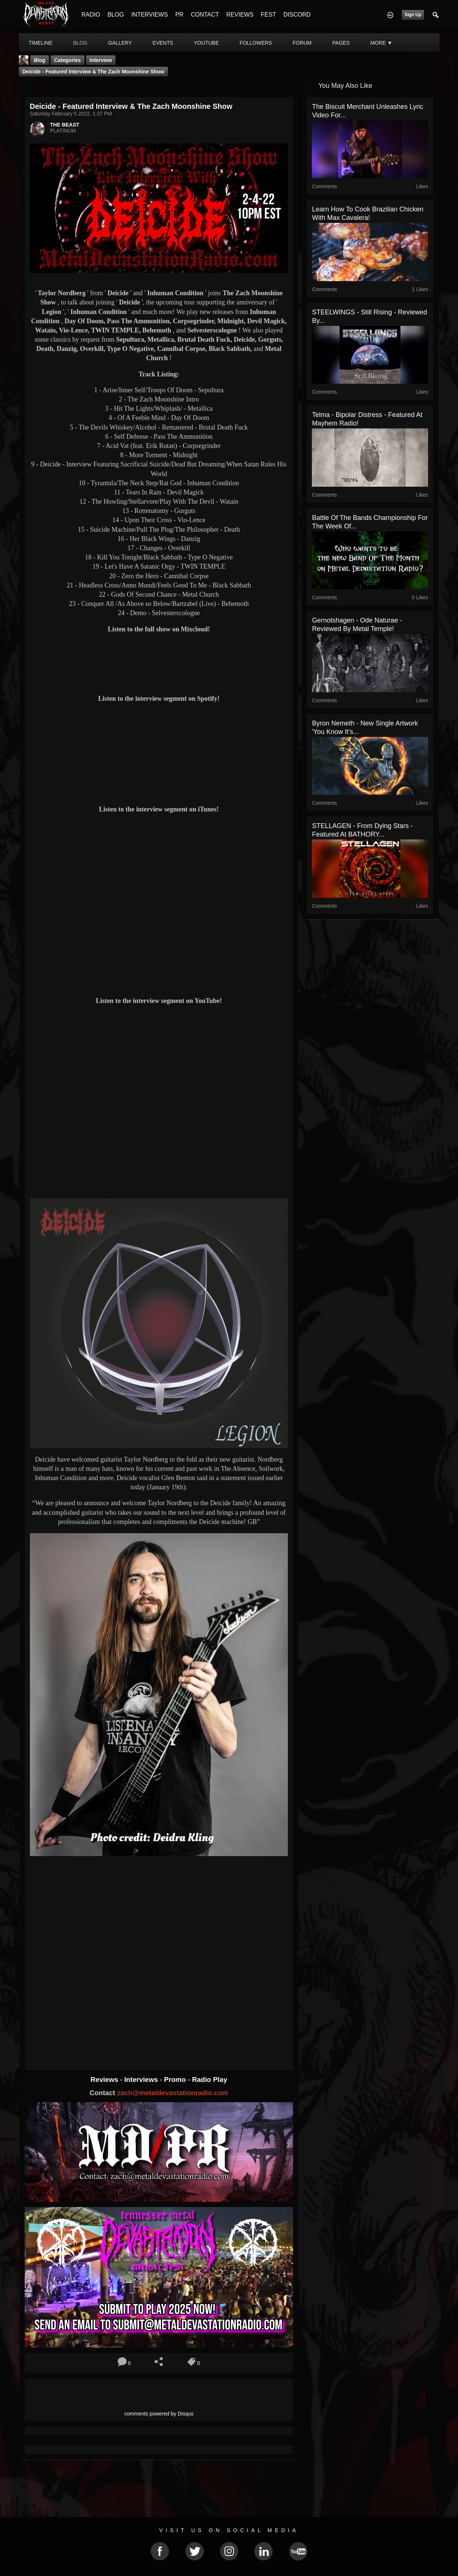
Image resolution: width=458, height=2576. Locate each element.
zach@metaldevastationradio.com (172, 2093)
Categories (67, 60)
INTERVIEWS (149, 14)
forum (302, 43)
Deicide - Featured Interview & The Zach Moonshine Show (93, 72)
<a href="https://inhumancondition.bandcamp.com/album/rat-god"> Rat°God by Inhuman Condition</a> (159, 2028)
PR (179, 14)
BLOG (115, 14)
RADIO (91, 14)
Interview (101, 60)
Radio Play (209, 2079)
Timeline (41, 43)
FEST (268, 14)
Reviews (105, 2079)
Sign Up (412, 14)
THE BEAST (64, 125)
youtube (206, 43)
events (162, 43)
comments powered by (159, 2414)
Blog (39, 60)
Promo (175, 2079)
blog (80, 43)
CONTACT (205, 14)
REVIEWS (240, 14)
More (381, 43)
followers (256, 43)
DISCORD (297, 14)
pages (340, 43)
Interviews (142, 2079)
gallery (120, 43)
